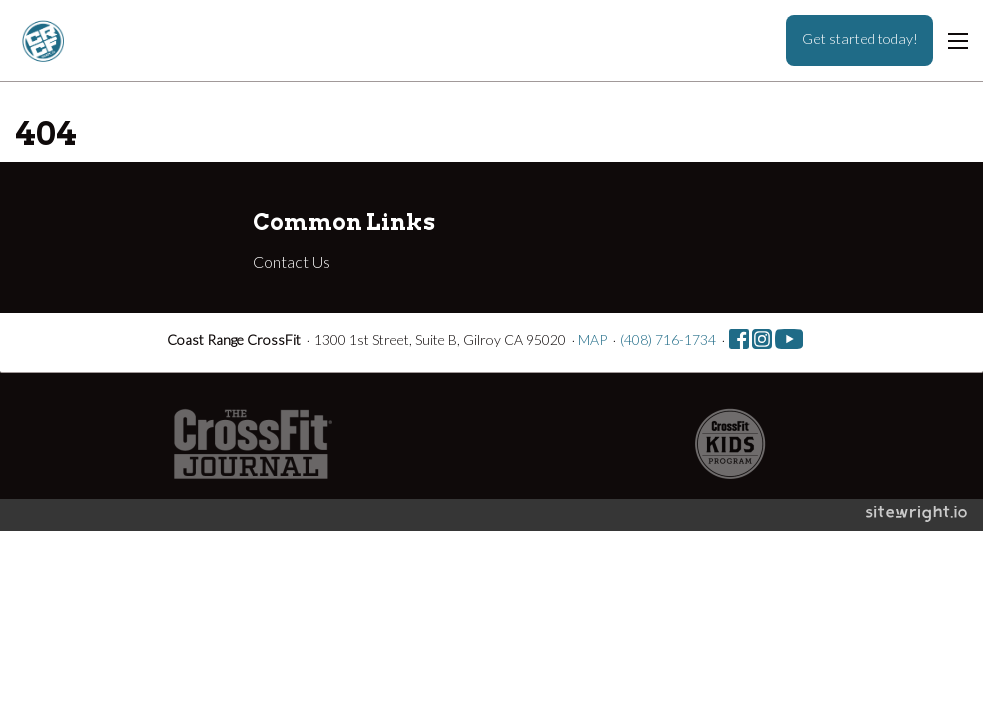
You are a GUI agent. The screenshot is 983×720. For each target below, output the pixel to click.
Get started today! (860, 38)
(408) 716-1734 (668, 339)
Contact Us (291, 261)
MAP (592, 339)
